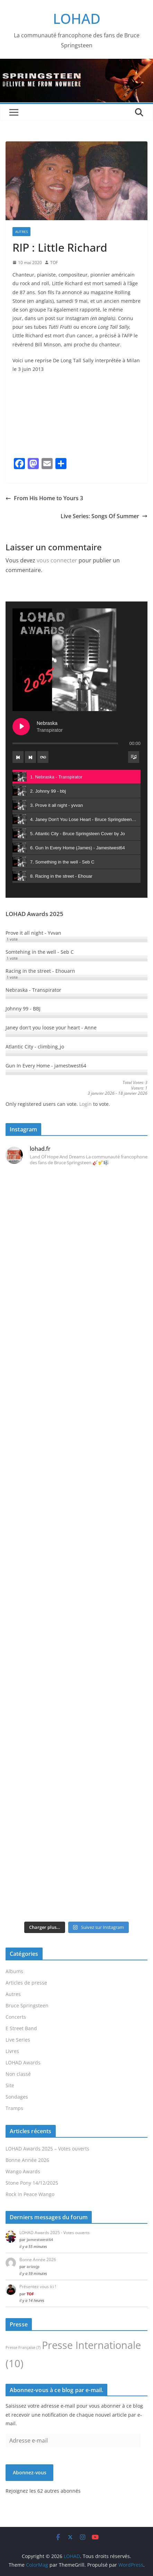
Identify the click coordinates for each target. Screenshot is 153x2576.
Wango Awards (23, 2171)
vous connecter (57, 560)
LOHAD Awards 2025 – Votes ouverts (47, 2148)
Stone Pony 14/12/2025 (32, 2183)
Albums (14, 1971)
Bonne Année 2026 (27, 2160)
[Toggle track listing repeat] (42, 757)
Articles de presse (26, 1982)
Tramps (14, 2108)
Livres (12, 2051)
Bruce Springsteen (27, 2005)
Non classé (18, 2074)
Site (10, 2085)
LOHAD (76, 18)
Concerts (16, 2017)
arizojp (33, 2266)
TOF (54, 262)
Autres (21, 231)
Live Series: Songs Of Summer (104, 516)
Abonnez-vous (29, 2472)
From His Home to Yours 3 (44, 498)
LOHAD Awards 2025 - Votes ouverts (54, 2233)
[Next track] (30, 757)
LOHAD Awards (23, 2062)
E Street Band (21, 2028)
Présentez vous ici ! (37, 2286)
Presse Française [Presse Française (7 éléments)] (23, 2347)
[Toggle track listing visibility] (133, 757)
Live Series (18, 2039)
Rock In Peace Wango (30, 2194)
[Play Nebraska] (21, 726)
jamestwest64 (40, 2239)
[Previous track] (18, 757)
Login (85, 1104)
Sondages (17, 2096)
